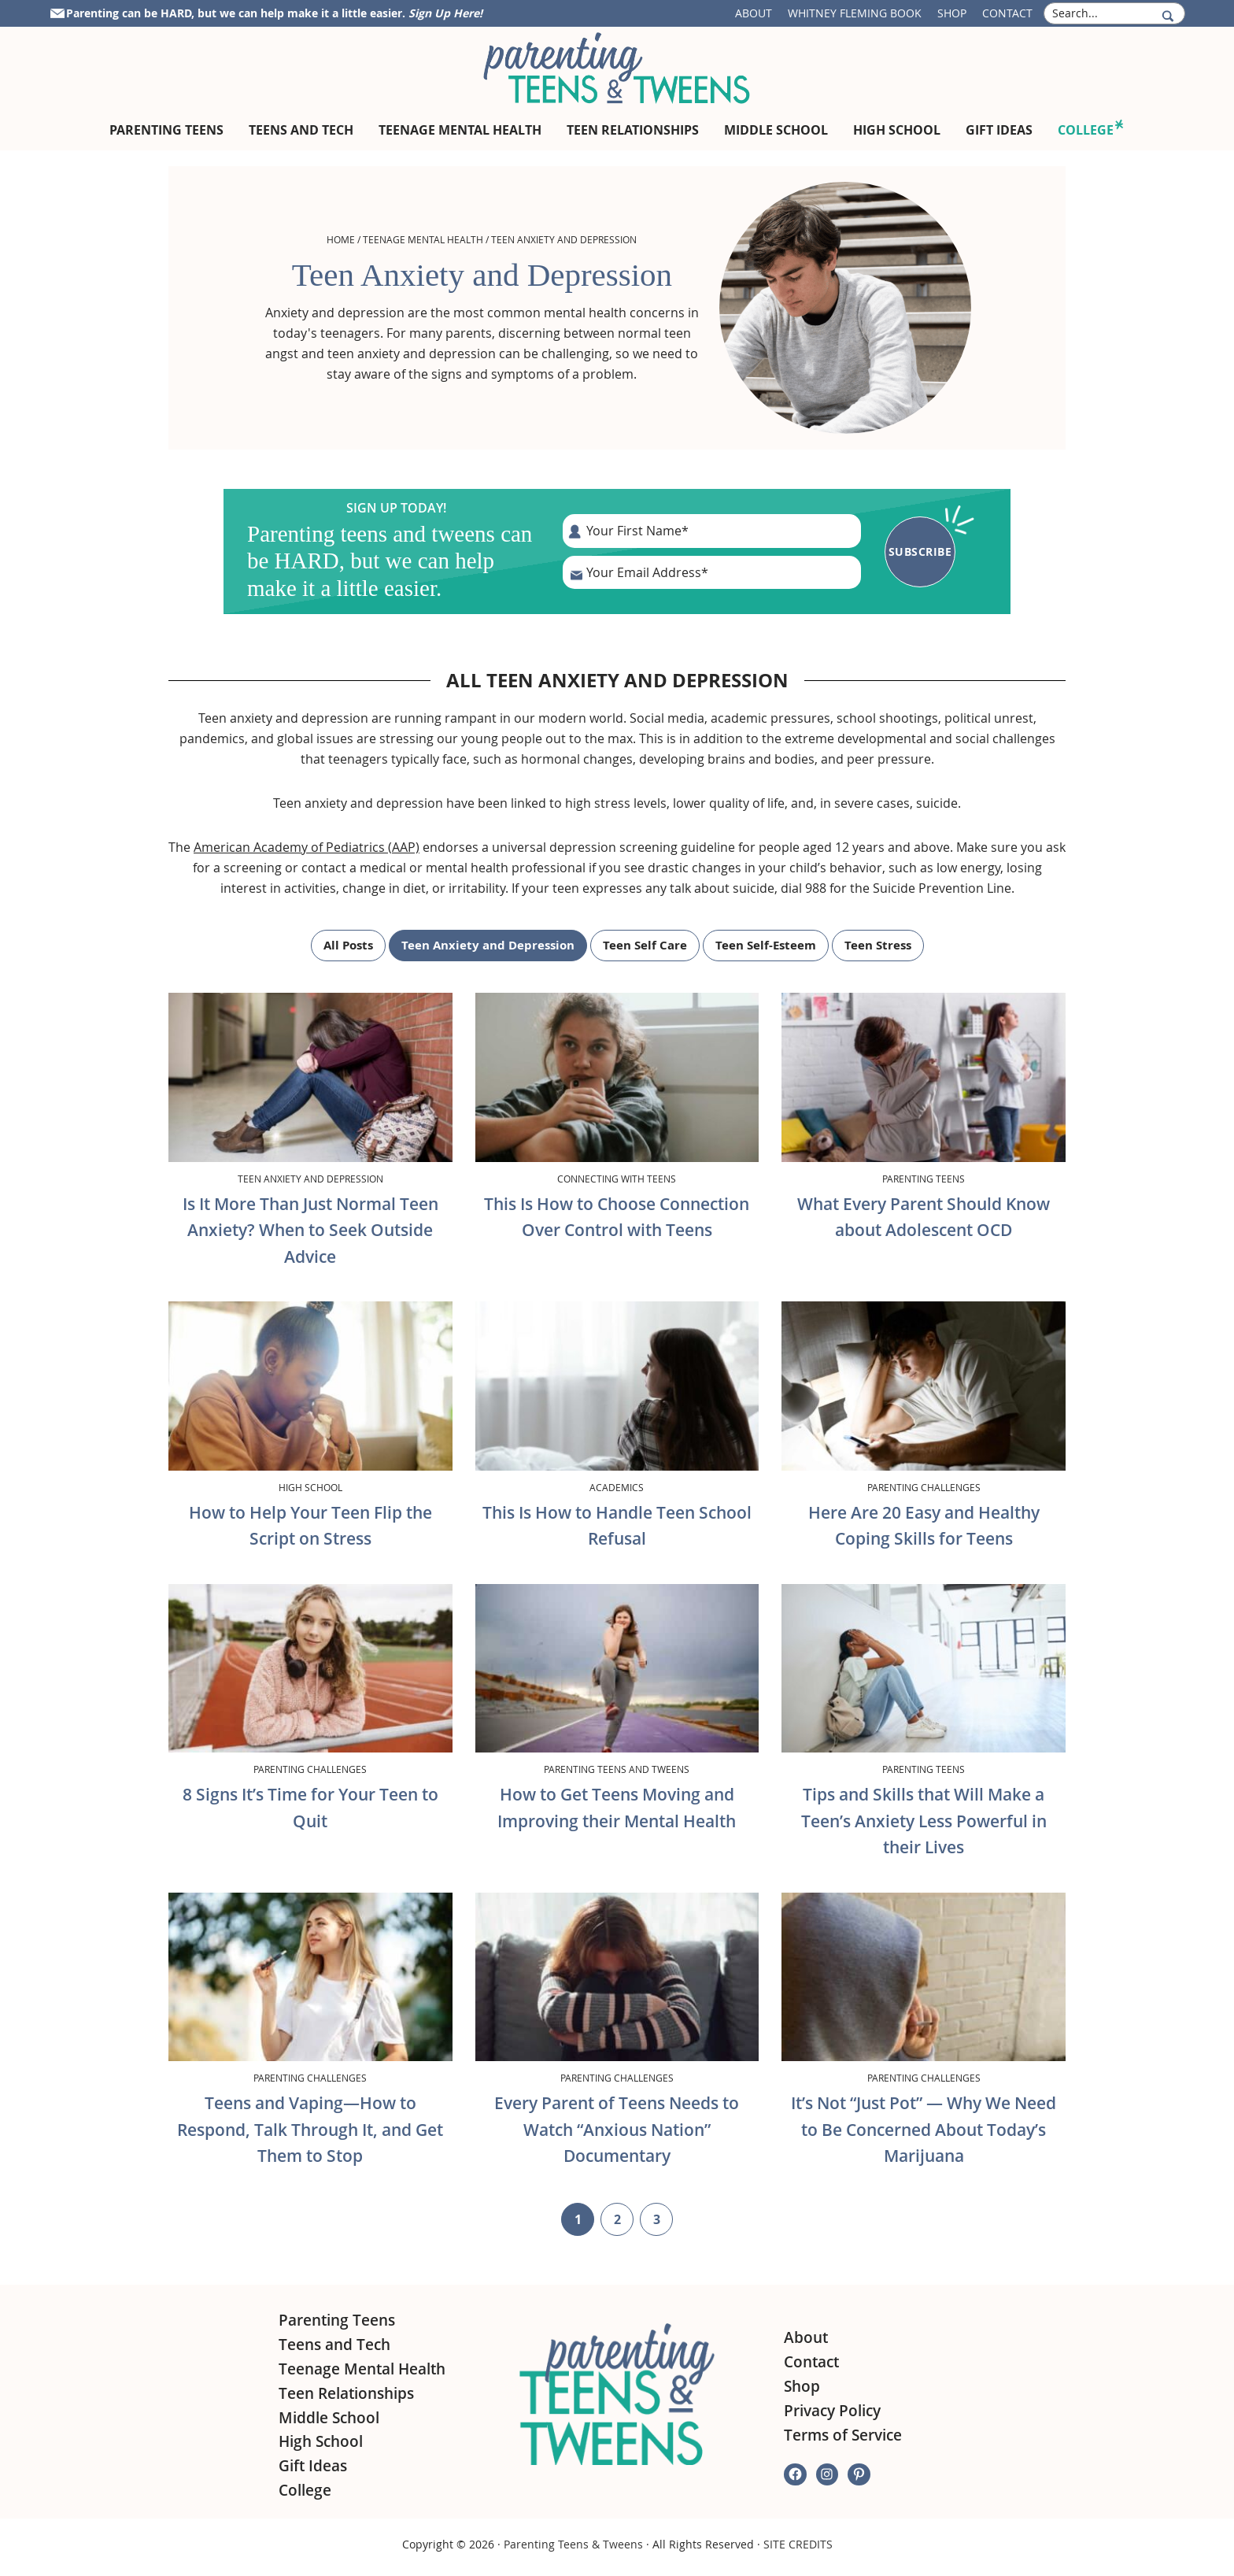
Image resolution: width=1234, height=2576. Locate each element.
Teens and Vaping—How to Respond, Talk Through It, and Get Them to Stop (310, 2129)
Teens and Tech (334, 2344)
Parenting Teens (923, 1178)
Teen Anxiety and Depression (488, 945)
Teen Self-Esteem (765, 945)
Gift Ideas (313, 2466)
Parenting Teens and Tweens (616, 1769)
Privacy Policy (832, 2410)
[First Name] (712, 530)
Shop (951, 13)
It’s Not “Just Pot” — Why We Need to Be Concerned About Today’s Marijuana (923, 2129)
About (753, 13)
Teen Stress (877, 945)
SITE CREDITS (798, 2544)
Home (341, 239)
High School (310, 1487)
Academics (616, 1487)
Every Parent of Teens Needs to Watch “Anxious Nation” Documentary (616, 2129)
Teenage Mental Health (423, 239)
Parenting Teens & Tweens (573, 2544)
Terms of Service (843, 2435)
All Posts (348, 945)
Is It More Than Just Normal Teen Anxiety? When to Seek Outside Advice (310, 1230)
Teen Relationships (346, 2393)
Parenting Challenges (924, 1487)
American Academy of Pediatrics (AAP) (306, 847)
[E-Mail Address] (712, 572)
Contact (1007, 13)
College (305, 2490)
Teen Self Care (645, 945)
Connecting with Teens (616, 1178)
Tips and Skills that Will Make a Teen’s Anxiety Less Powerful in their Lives (924, 1820)
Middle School (329, 2418)
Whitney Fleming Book (855, 13)
